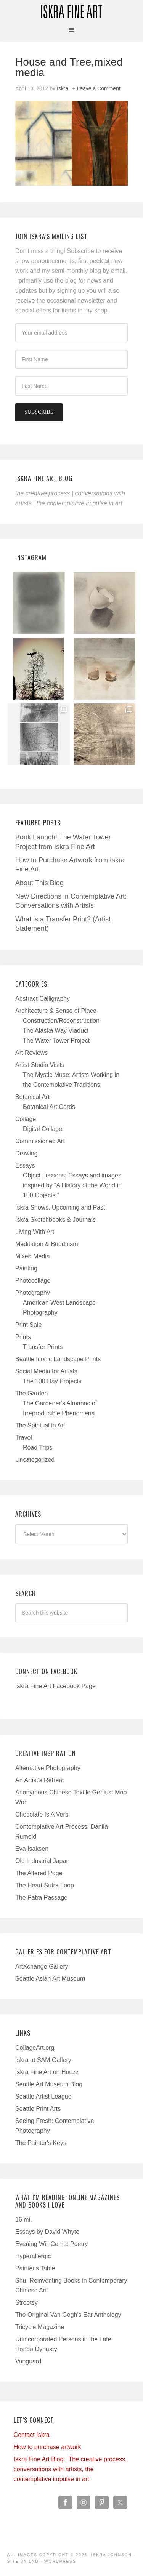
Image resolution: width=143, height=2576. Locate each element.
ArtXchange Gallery (41, 1966)
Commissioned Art (40, 1141)
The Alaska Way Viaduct (56, 1030)
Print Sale (28, 1325)
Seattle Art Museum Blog (48, 2084)
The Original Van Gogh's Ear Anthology (68, 2315)
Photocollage (33, 1280)
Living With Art (34, 1232)
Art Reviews (31, 1052)
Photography (32, 1293)
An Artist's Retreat (39, 1780)
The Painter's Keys (40, 2143)
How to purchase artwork (47, 2447)
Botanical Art (32, 1097)
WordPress (60, 2561)
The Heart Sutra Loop (44, 1885)
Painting (26, 1268)
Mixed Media (32, 1256)
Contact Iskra (32, 2435)
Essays (25, 1165)
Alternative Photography (47, 1768)
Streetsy (26, 2302)
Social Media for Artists (46, 1371)
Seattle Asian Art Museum (50, 1978)
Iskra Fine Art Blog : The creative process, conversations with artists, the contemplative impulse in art (70, 2469)
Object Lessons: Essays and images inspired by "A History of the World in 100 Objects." (72, 1185)
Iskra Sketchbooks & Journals (55, 1219)
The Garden (31, 1393)
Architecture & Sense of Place (55, 1011)
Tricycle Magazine (39, 2327)
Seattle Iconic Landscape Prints (58, 1359)
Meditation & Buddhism (46, 1244)
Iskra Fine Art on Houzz (47, 2072)
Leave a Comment (98, 88)
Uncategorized (35, 1459)
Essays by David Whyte (47, 2231)
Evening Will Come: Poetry (51, 2244)
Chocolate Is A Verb (42, 1814)
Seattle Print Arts (38, 2108)
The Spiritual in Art (40, 1425)
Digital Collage (42, 1129)
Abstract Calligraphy (42, 998)
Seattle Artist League (43, 2096)
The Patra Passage (41, 1897)
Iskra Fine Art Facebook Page (55, 1686)
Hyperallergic (33, 2256)
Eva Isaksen (31, 1848)
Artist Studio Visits (39, 1065)
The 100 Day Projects (52, 1381)
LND (34, 2561)
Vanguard (28, 2361)
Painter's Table (35, 2268)
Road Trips (37, 1447)
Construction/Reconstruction (61, 1020)
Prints (23, 1337)
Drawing (26, 1153)
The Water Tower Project (56, 1040)
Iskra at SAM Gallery (43, 2060)
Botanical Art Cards (49, 1107)
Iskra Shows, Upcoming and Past (60, 1207)
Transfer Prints (43, 1347)
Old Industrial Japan (42, 1861)
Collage (25, 1119)
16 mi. (23, 2219)
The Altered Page (39, 1873)
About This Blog (39, 883)
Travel (23, 1437)
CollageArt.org (34, 2047)
